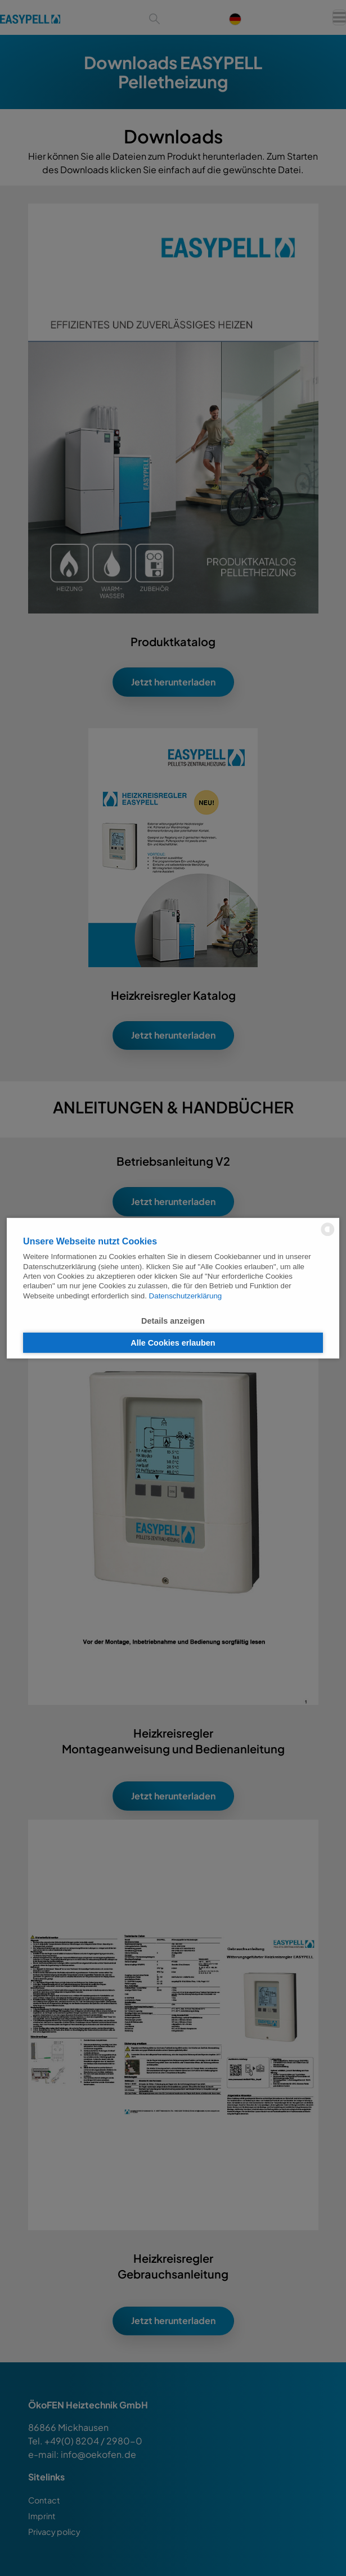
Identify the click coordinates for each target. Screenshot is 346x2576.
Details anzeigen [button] (173, 1320)
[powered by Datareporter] (327, 1234)
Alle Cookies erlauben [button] (173, 1342)
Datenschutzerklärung (185, 1295)
